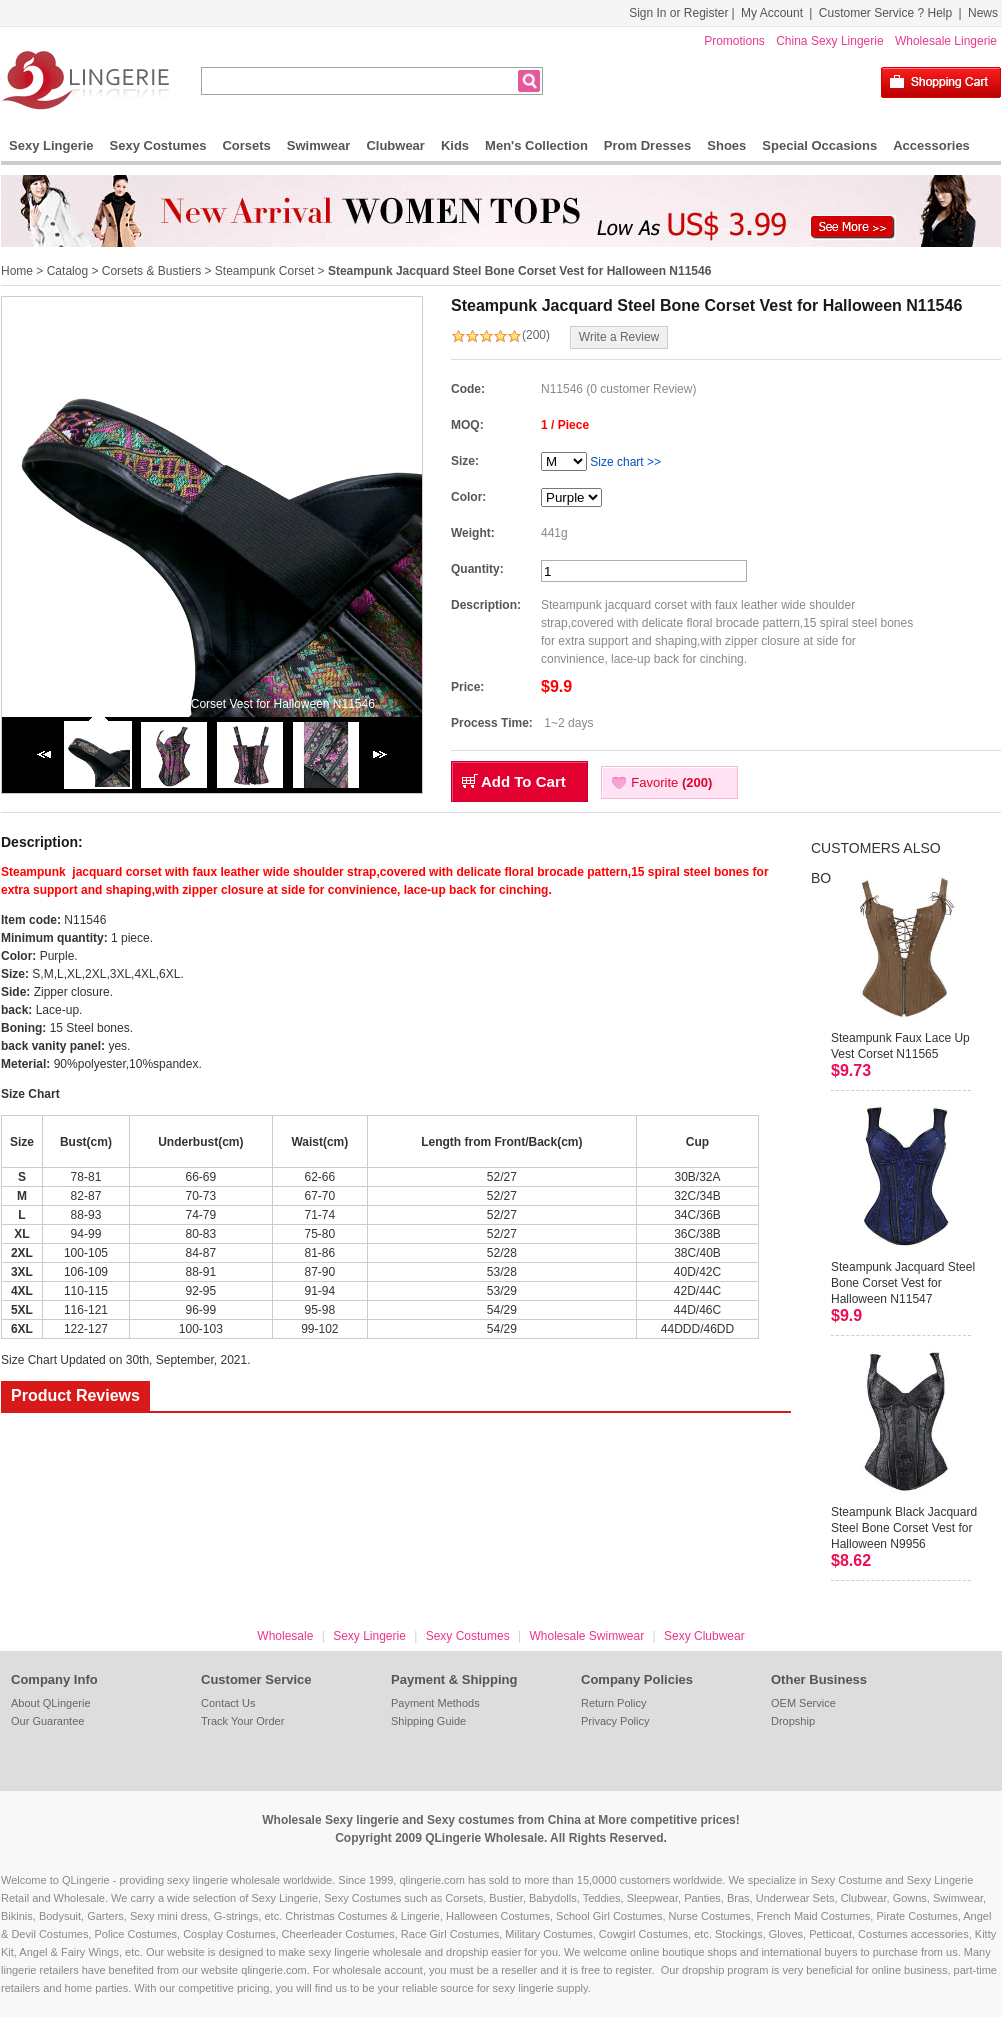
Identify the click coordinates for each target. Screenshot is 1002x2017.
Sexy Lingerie (51, 145)
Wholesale (285, 1636)
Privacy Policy (615, 1721)
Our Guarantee (47, 1721)
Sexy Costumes (158, 145)
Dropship (793, 1721)
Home (17, 271)
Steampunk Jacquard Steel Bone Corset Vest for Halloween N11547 (903, 1283)
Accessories (931, 145)
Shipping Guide (428, 1721)
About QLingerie (51, 1703)
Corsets (246, 145)
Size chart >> (625, 462)
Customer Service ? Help (885, 13)
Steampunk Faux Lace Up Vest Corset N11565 (900, 1046)
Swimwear (319, 145)
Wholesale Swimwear (586, 1636)
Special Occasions (819, 145)
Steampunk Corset (264, 271)
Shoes (726, 145)
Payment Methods (435, 1703)
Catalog (67, 271)
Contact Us (228, 1703)
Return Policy (613, 1703)
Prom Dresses (647, 145)
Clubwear (395, 145)
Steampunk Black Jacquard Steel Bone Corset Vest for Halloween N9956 (904, 1528)
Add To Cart (523, 781)
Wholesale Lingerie (946, 41)
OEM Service (803, 1703)
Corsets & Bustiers (151, 271)
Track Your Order (242, 1721)
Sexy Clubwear (704, 1636)
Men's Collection (536, 145)
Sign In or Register (678, 13)
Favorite (671, 782)
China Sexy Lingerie (829, 41)
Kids (455, 145)
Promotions (734, 41)
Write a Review (619, 337)
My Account (772, 13)
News (983, 13)
